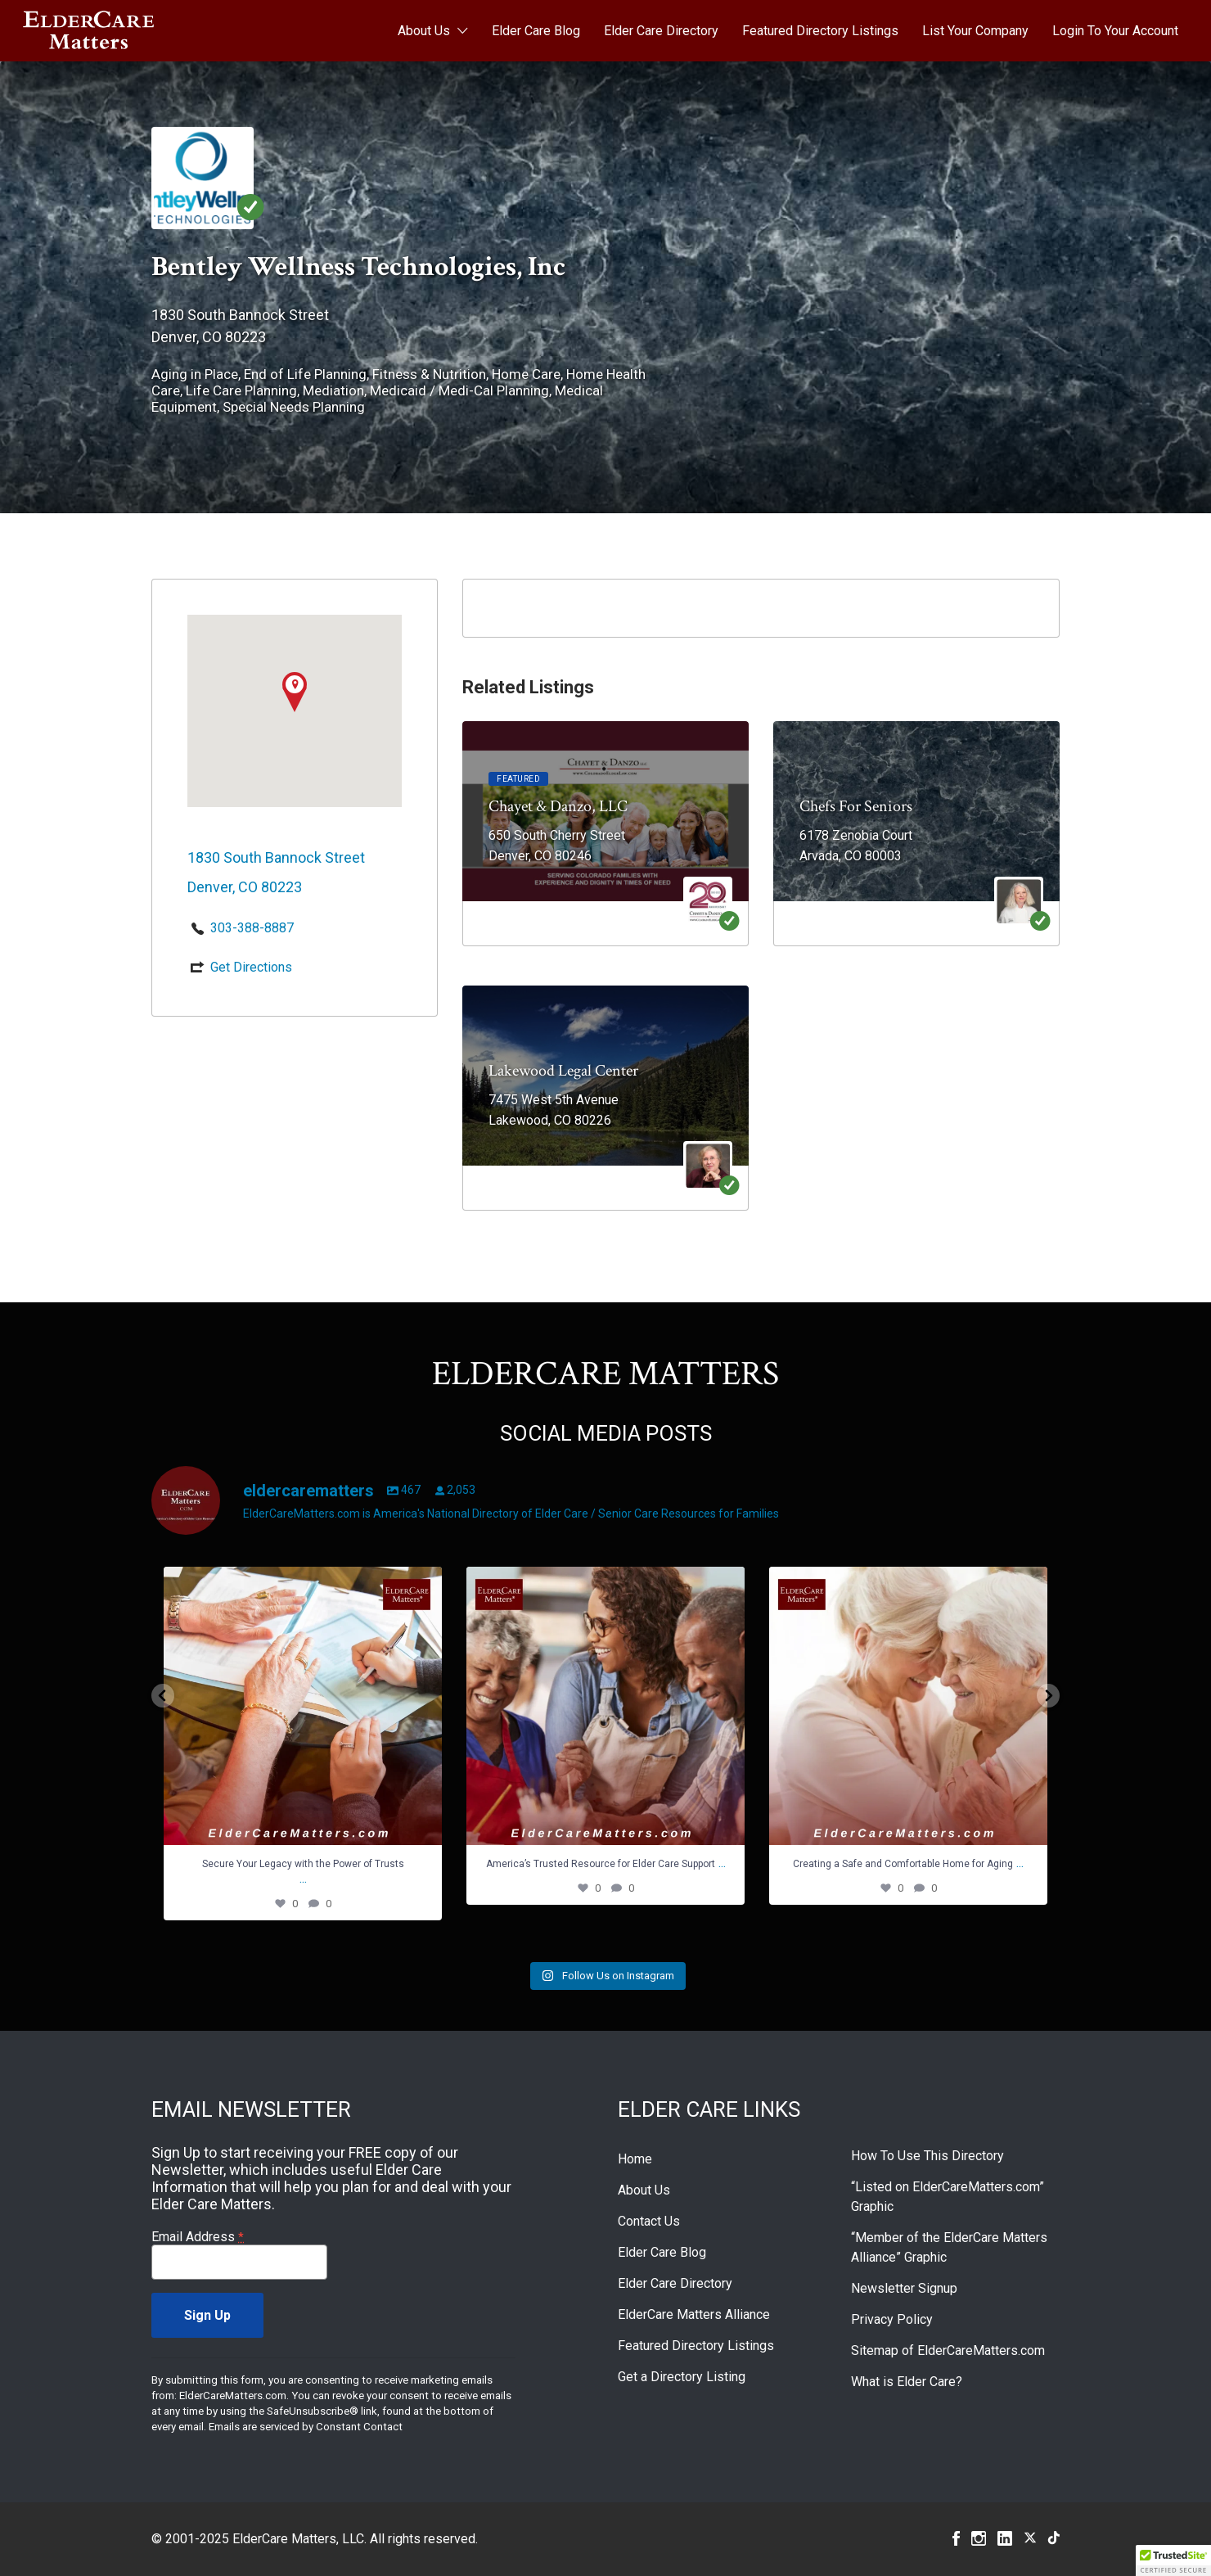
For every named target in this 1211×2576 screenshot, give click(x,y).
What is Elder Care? (906, 2381)
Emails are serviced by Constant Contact (306, 2426)
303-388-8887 (252, 928)
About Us (424, 30)
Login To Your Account (1115, 30)
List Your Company (975, 30)
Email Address (197, 2236)
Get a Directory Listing (681, 2376)
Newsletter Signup (904, 2288)
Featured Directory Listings (820, 30)
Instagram (978, 2538)
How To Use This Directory (927, 2155)
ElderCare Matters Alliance (694, 2314)
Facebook (956, 2538)
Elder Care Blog (536, 30)
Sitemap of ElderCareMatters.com (948, 2350)
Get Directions (251, 967)
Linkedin (1004, 2538)
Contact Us (649, 2221)
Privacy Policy (892, 2319)
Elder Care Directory (661, 30)
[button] (1173, 2560)
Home (635, 2159)
